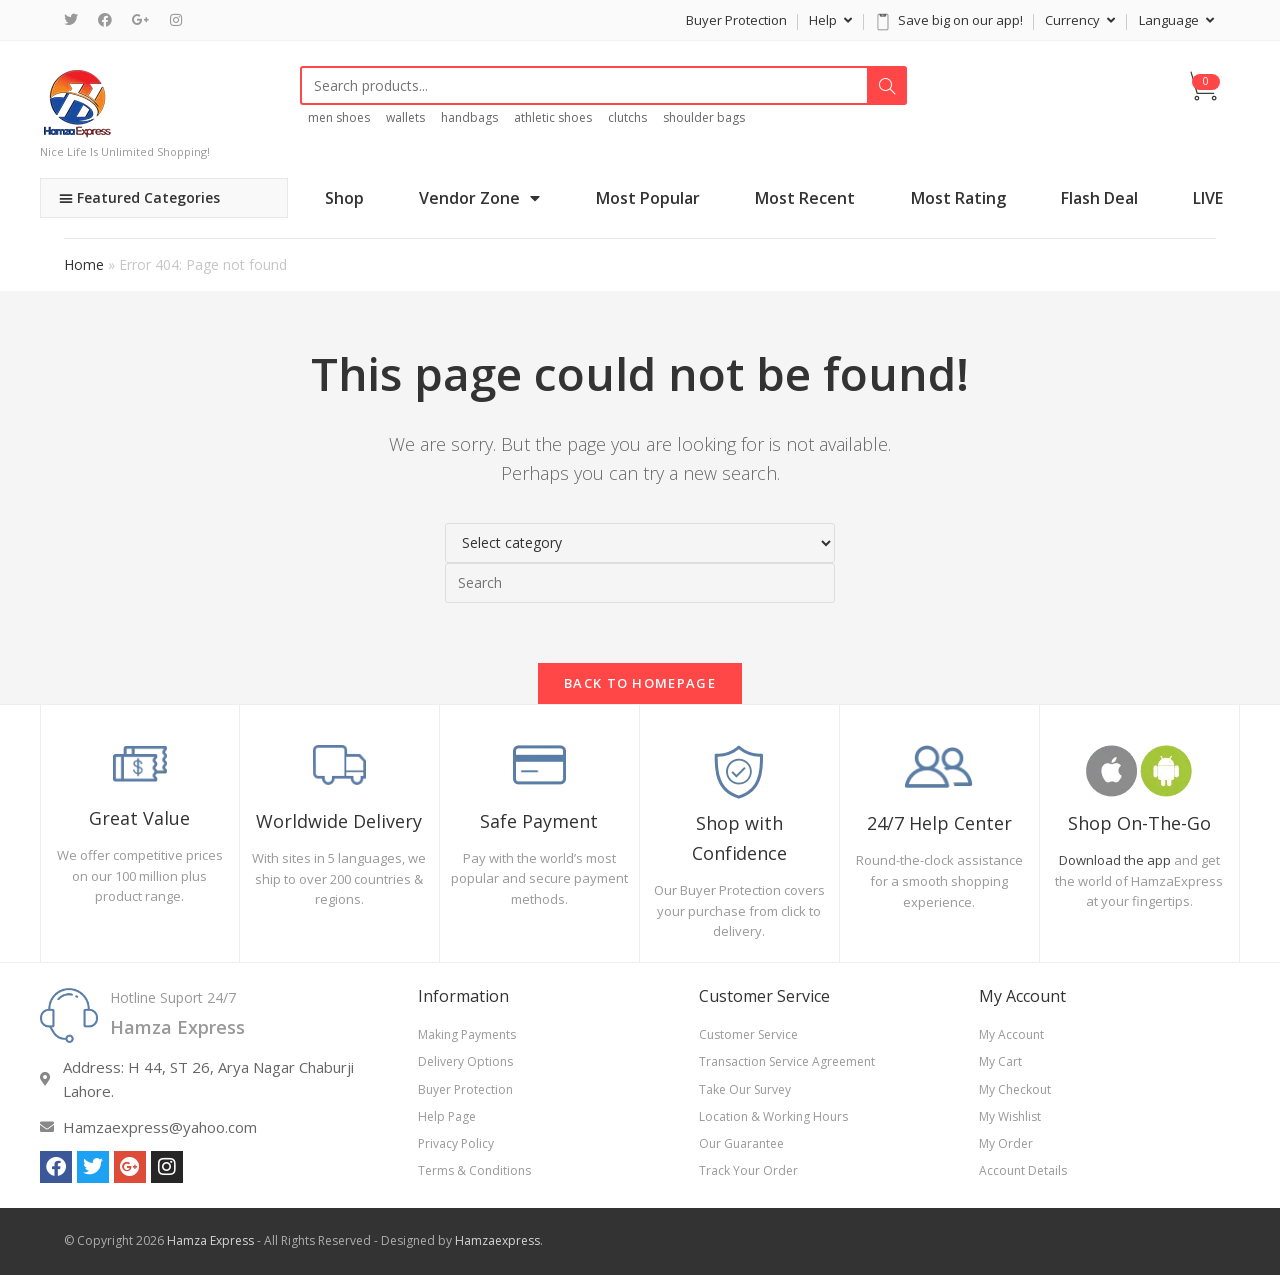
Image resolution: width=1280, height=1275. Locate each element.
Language (1176, 20)
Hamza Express (210, 1240)
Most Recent (805, 198)
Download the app (1115, 860)
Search (887, 86)
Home (84, 264)
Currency (1080, 20)
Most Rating (958, 198)
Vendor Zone (479, 198)
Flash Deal (1099, 198)
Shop (344, 198)
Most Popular (648, 198)
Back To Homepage (640, 683)
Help (830, 20)
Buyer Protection (736, 20)
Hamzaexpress (497, 1240)
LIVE (1208, 198)
